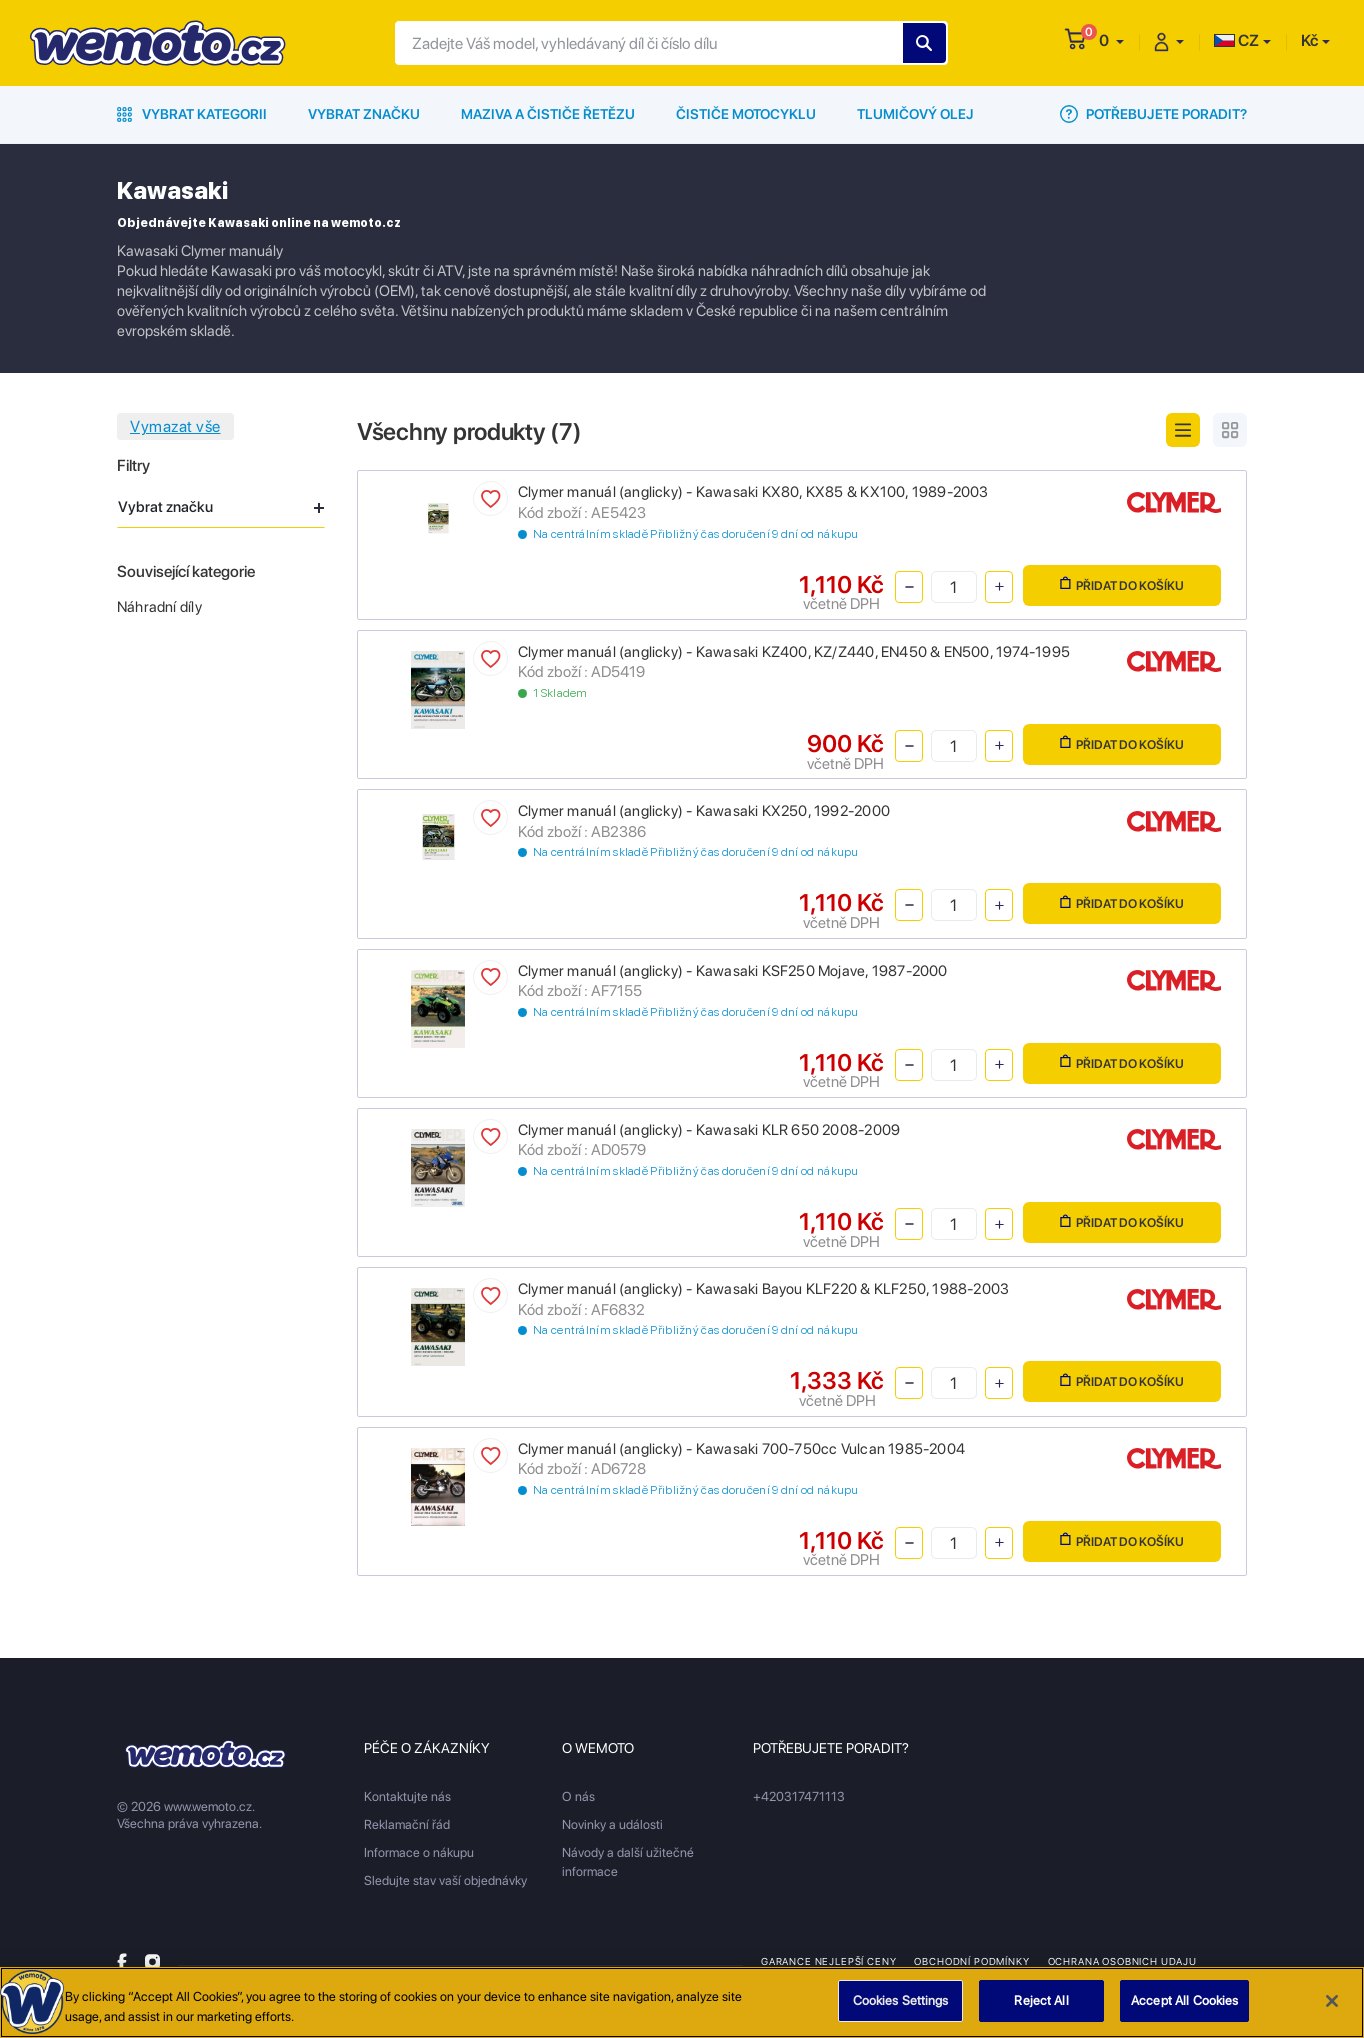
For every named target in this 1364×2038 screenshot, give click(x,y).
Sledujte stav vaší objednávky (445, 1880)
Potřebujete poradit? (1153, 114)
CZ (1236, 40)
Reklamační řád (407, 1824)
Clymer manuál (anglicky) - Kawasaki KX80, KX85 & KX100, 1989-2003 (753, 492)
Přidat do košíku (1122, 584)
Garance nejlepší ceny (828, 1961)
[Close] (1332, 2009)
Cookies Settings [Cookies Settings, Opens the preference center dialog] (901, 2009)
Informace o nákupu (419, 1852)
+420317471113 (799, 1796)
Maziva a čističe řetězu (548, 114)
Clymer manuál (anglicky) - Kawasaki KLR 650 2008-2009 (709, 1130)
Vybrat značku (364, 114)
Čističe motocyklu (746, 114)
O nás (578, 1796)
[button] (1111, 40)
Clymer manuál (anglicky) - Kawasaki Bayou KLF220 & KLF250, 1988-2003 (763, 1289)
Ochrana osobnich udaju (1122, 1961)
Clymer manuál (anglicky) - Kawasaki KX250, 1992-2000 (704, 811)
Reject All (1041, 2009)
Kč (1309, 40)
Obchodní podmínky (971, 1961)
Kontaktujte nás (407, 1796)
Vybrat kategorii (192, 114)
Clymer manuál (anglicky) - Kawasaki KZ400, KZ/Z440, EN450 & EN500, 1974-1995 (794, 652)
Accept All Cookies (1184, 2009)
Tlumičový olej (915, 114)
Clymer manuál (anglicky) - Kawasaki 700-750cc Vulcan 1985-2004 (741, 1449)
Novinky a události (612, 1824)
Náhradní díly (159, 607)
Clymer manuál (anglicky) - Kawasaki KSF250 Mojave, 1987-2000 (733, 971)
